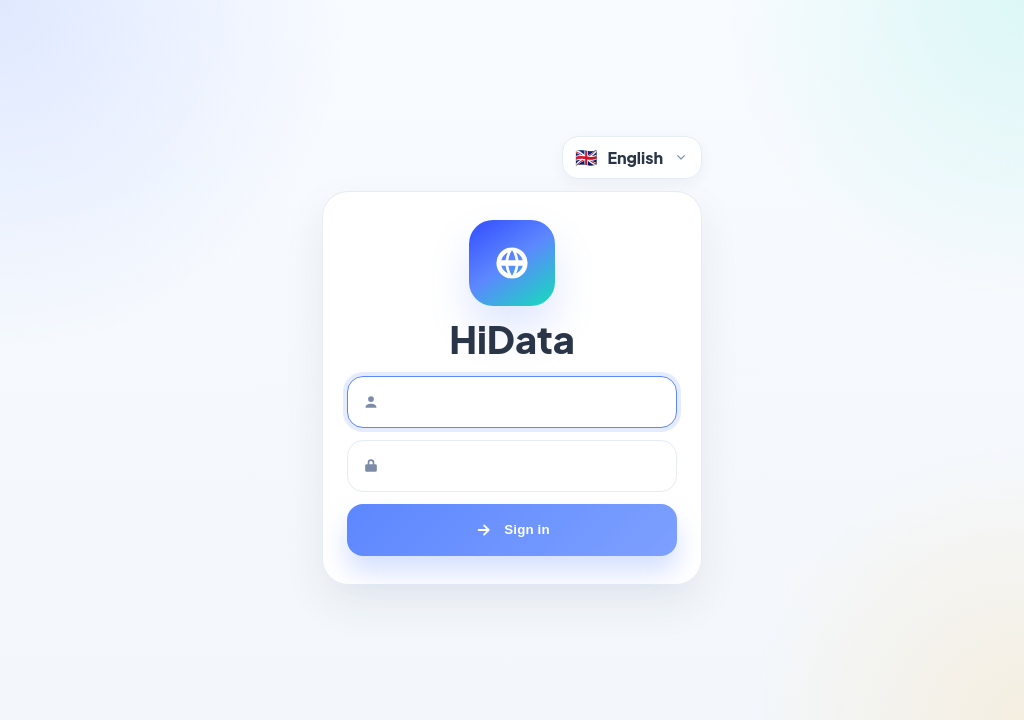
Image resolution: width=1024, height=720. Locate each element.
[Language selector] (632, 157)
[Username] (512, 402)
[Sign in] (512, 530)
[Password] (512, 466)
